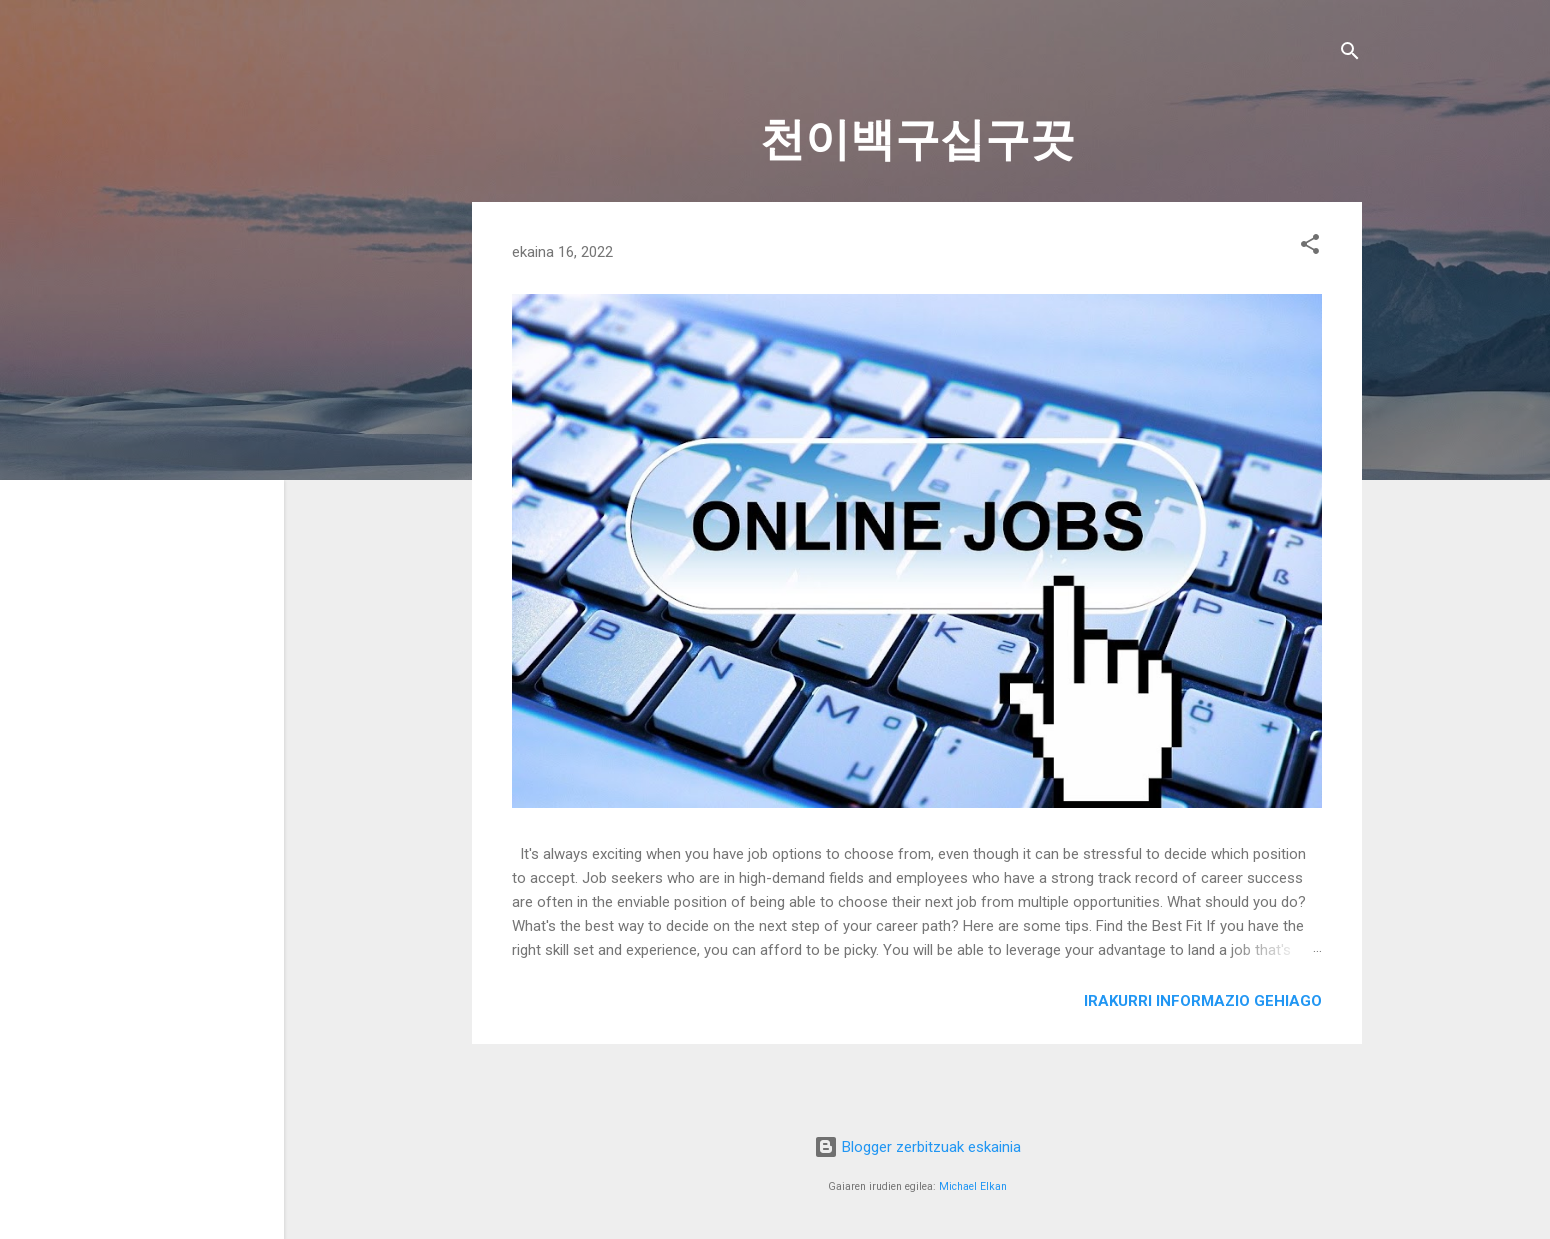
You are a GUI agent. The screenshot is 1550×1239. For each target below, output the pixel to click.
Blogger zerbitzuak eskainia (917, 1147)
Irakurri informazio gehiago (1203, 1001)
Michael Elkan (973, 1186)
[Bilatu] (1350, 54)
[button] (1310, 247)
